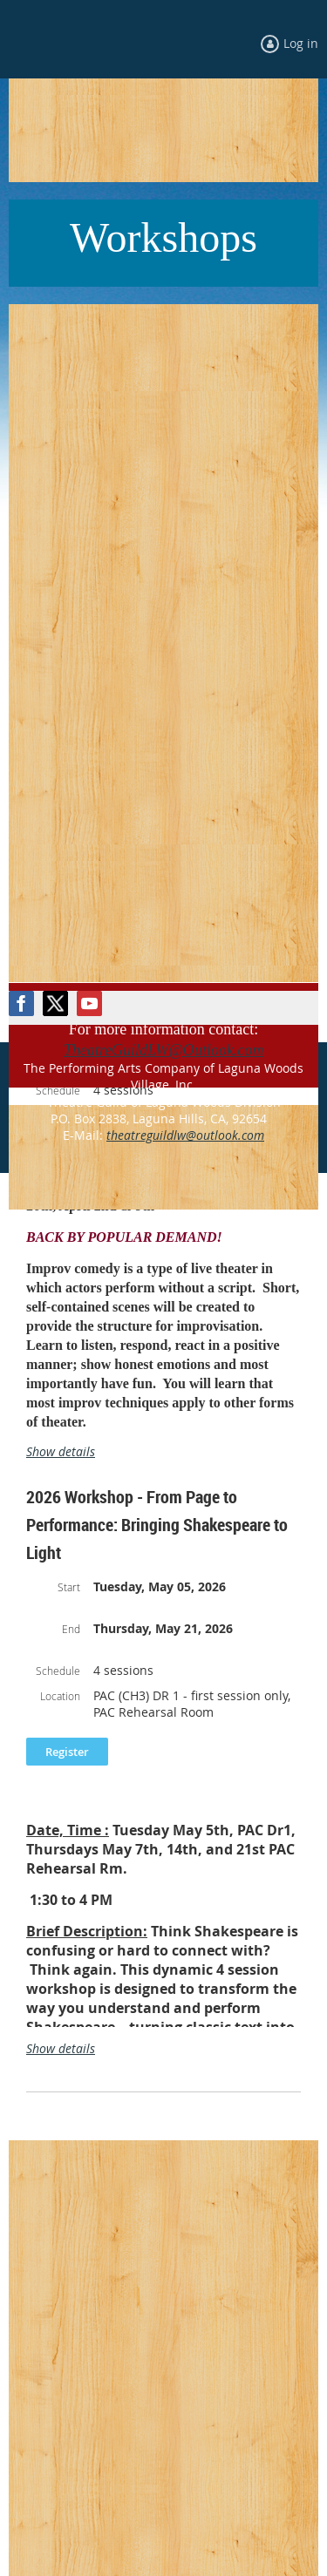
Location (60, 1696)
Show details (60, 1451)
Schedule (58, 1671)
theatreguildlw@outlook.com (185, 1135)
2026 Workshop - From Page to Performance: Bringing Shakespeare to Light (157, 1524)
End (71, 1629)
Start (69, 1587)
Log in (300, 43)
